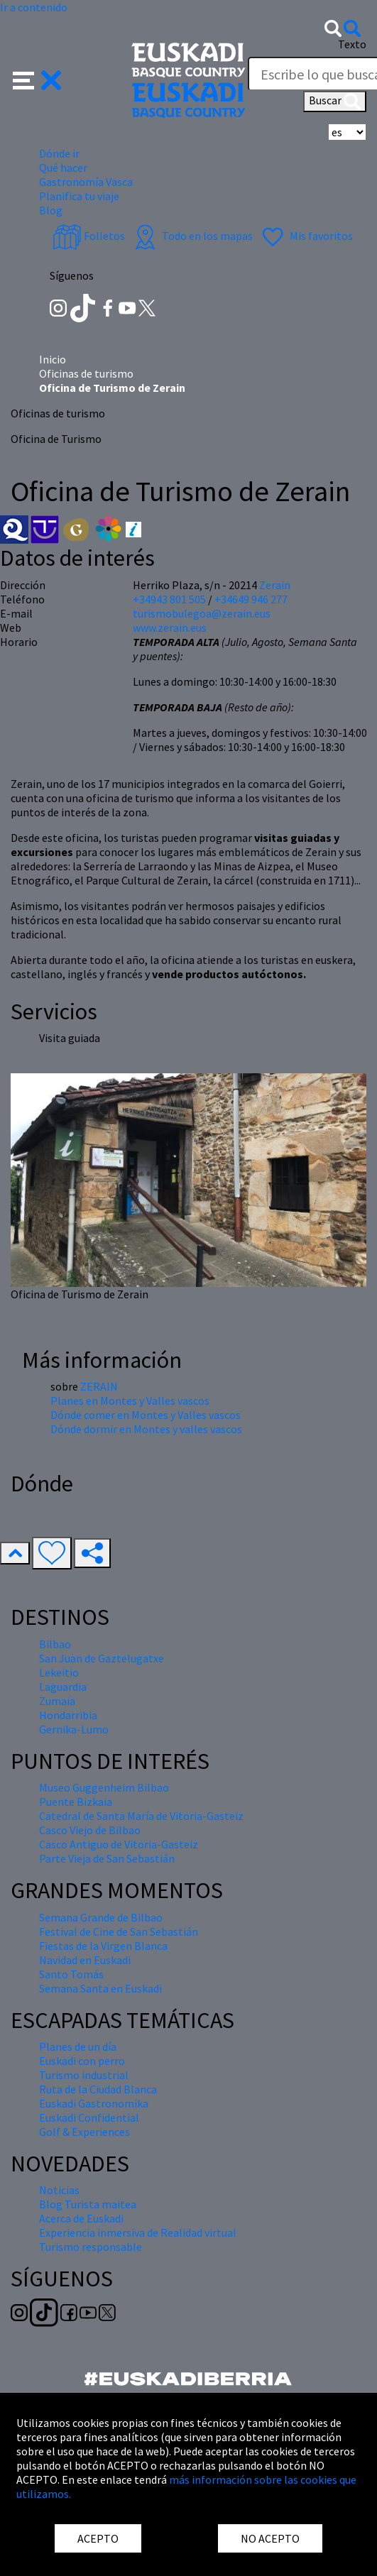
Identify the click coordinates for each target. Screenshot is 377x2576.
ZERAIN (99, 1386)
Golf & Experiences (84, 2132)
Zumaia (57, 1701)
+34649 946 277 (251, 599)
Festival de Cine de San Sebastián (118, 1931)
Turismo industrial (84, 2075)
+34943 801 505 (169, 599)
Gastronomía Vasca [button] (86, 182)
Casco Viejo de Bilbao (90, 1830)
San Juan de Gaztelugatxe (101, 1658)
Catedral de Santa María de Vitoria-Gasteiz (141, 1816)
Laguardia (63, 1686)
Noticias (59, 2190)
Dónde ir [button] (59, 153)
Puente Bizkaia (75, 1801)
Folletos (89, 236)
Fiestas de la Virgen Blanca (103, 1946)
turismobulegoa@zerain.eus (202, 613)
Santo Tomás (71, 1974)
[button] (37, 79)
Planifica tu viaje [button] (79, 196)
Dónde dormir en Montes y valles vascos (146, 1429)
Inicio (52, 359)
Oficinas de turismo (86, 373)
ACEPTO (98, 2538)
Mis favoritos (305, 236)
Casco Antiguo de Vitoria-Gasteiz (118, 1844)
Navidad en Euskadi (85, 1960)
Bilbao (55, 1644)
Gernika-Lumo (74, 1729)
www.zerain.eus (170, 627)
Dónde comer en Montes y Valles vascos (145, 1415)
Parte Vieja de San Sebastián (107, 1858)
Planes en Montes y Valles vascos (129, 1400)
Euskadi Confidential (89, 2117)
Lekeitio (59, 1672)
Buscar (335, 101)
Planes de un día (77, 2046)
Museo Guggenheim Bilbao (104, 1787)
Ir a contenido (33, 7)
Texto (352, 44)
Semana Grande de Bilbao (101, 1917)
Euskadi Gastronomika (93, 2103)
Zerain (274, 585)
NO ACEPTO (270, 2538)
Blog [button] (50, 210)
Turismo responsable (90, 2247)
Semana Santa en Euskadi (100, 1988)
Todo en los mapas (192, 236)
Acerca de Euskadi (81, 2218)
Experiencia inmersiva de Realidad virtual (137, 2232)
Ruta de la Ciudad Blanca (98, 2089)
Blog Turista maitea (87, 2204)
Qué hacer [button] (63, 167)
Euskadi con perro (82, 2061)
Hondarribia (68, 1715)
